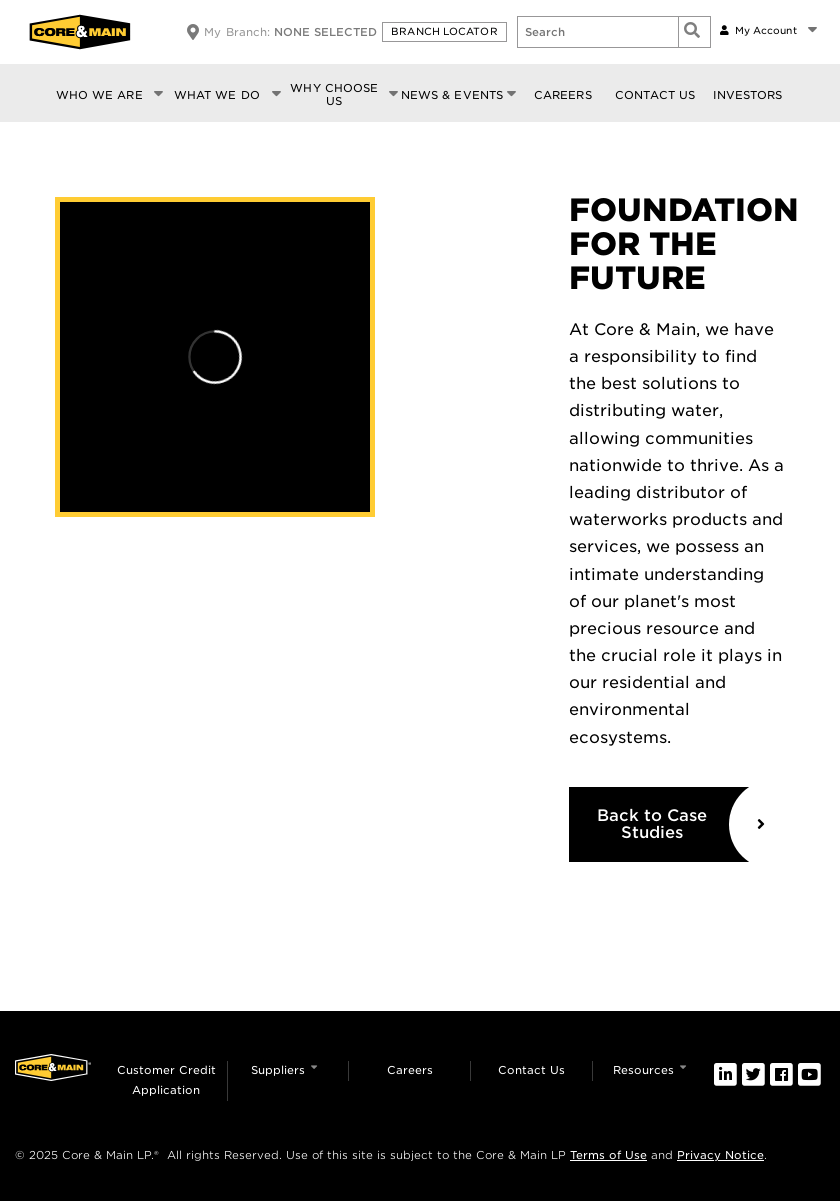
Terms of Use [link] (608, 1155)
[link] (725, 1074)
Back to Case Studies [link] (652, 824)
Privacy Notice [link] (720, 1155)
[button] (446, 32)
